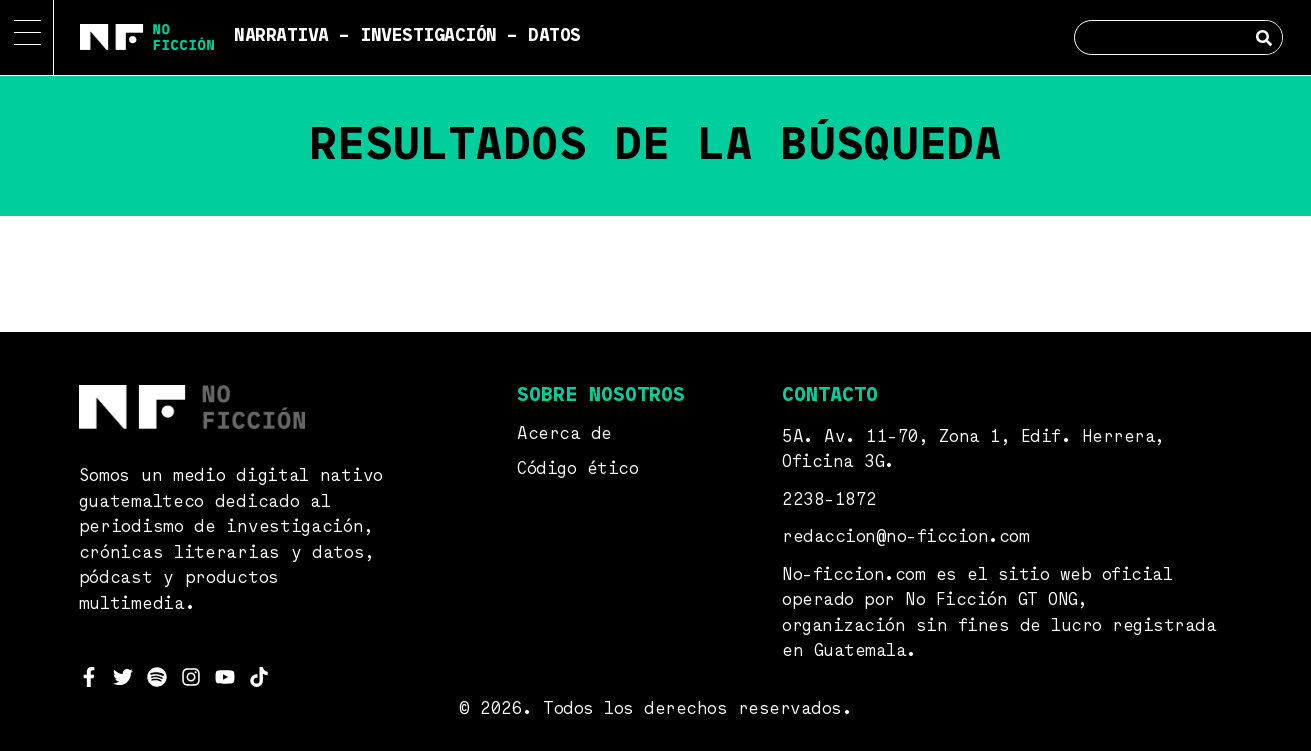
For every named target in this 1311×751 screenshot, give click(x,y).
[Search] (1264, 37)
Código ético (577, 469)
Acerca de (564, 434)
